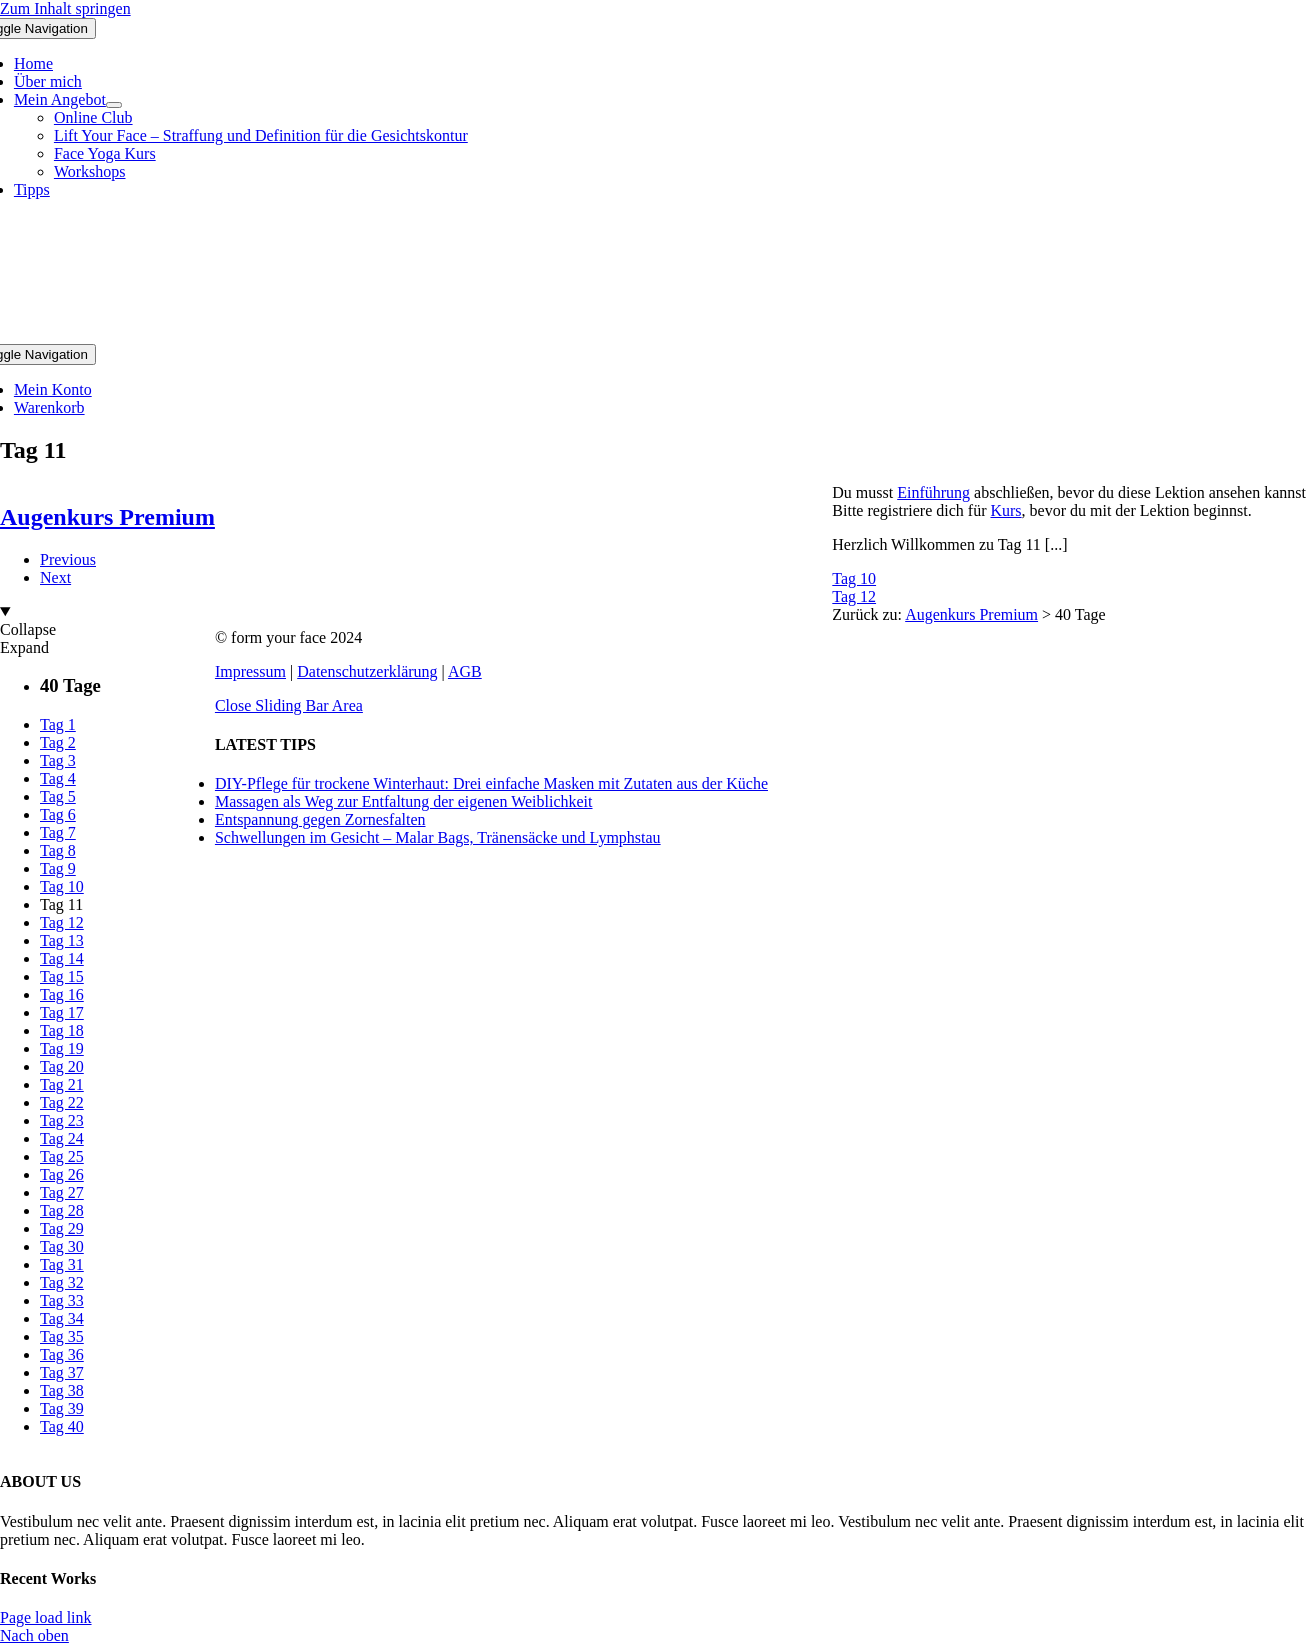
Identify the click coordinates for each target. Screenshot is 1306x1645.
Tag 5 (58, 796)
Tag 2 (58, 742)
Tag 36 (62, 1354)
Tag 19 (62, 1048)
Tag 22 (62, 1102)
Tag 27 (62, 1192)
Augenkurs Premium (971, 614)
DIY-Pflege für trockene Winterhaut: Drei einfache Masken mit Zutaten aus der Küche (491, 783)
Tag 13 (62, 940)
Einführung (933, 492)
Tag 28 (62, 1210)
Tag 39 (62, 1408)
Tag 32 (62, 1282)
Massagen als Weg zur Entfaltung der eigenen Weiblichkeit (404, 801)
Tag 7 (58, 832)
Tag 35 (62, 1336)
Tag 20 (62, 1066)
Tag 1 (58, 724)
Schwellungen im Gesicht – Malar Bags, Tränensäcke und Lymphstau (438, 837)
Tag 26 (62, 1174)
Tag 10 (854, 578)
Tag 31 (62, 1264)
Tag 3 (58, 760)
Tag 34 (62, 1318)
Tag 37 (62, 1372)
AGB (465, 671)
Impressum (250, 671)
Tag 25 (62, 1156)
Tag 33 (62, 1300)
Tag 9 (58, 868)
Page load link (46, 1617)
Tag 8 (58, 850)
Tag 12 (854, 596)
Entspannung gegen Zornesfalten (320, 819)
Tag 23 (62, 1120)
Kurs (1005, 510)
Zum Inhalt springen (65, 8)
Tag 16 (62, 994)
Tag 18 (62, 1030)
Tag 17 (62, 1012)
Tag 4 (58, 778)
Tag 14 (62, 958)
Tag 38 (62, 1390)
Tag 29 (62, 1228)
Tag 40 (62, 1426)
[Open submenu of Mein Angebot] (114, 105)
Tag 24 (62, 1138)
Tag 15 (62, 976)
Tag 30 (62, 1246)
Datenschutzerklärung (367, 671)
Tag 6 (58, 814)
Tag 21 (62, 1084)
